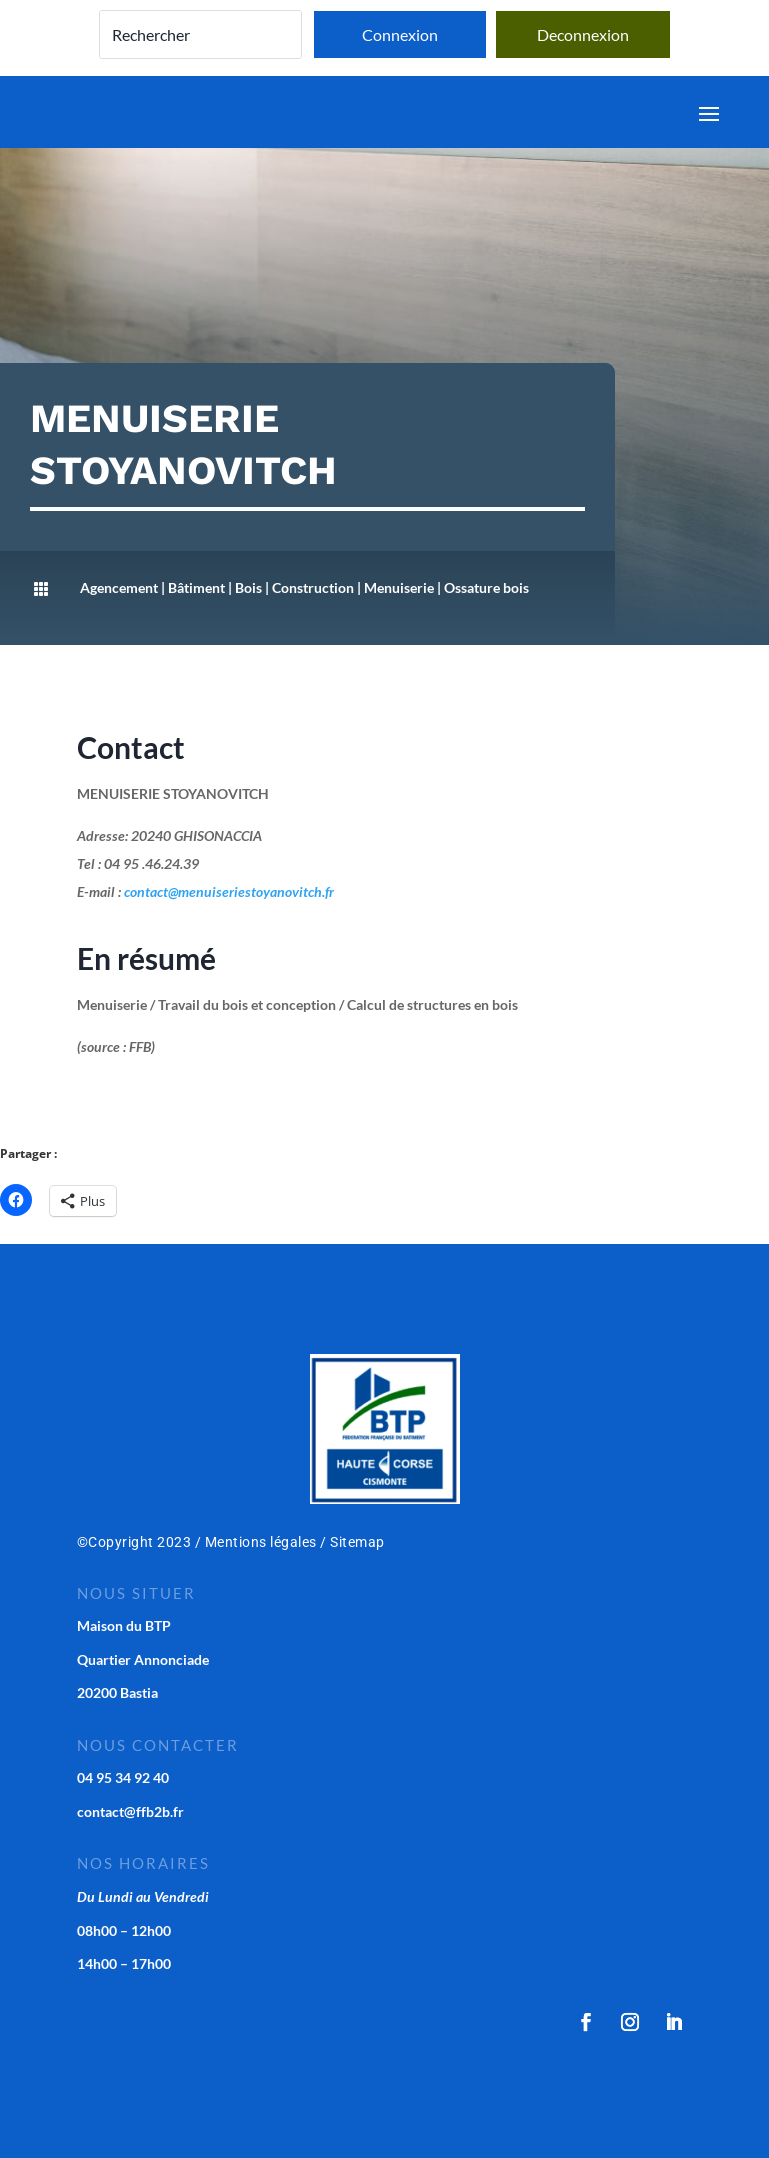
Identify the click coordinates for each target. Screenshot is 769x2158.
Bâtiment (196, 587)
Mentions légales (261, 1542)
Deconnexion (583, 34)
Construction (313, 587)
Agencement (119, 587)
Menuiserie (399, 587)
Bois (248, 587)
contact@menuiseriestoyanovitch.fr (229, 891)
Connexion (400, 34)
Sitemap (357, 1542)
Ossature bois (486, 587)
